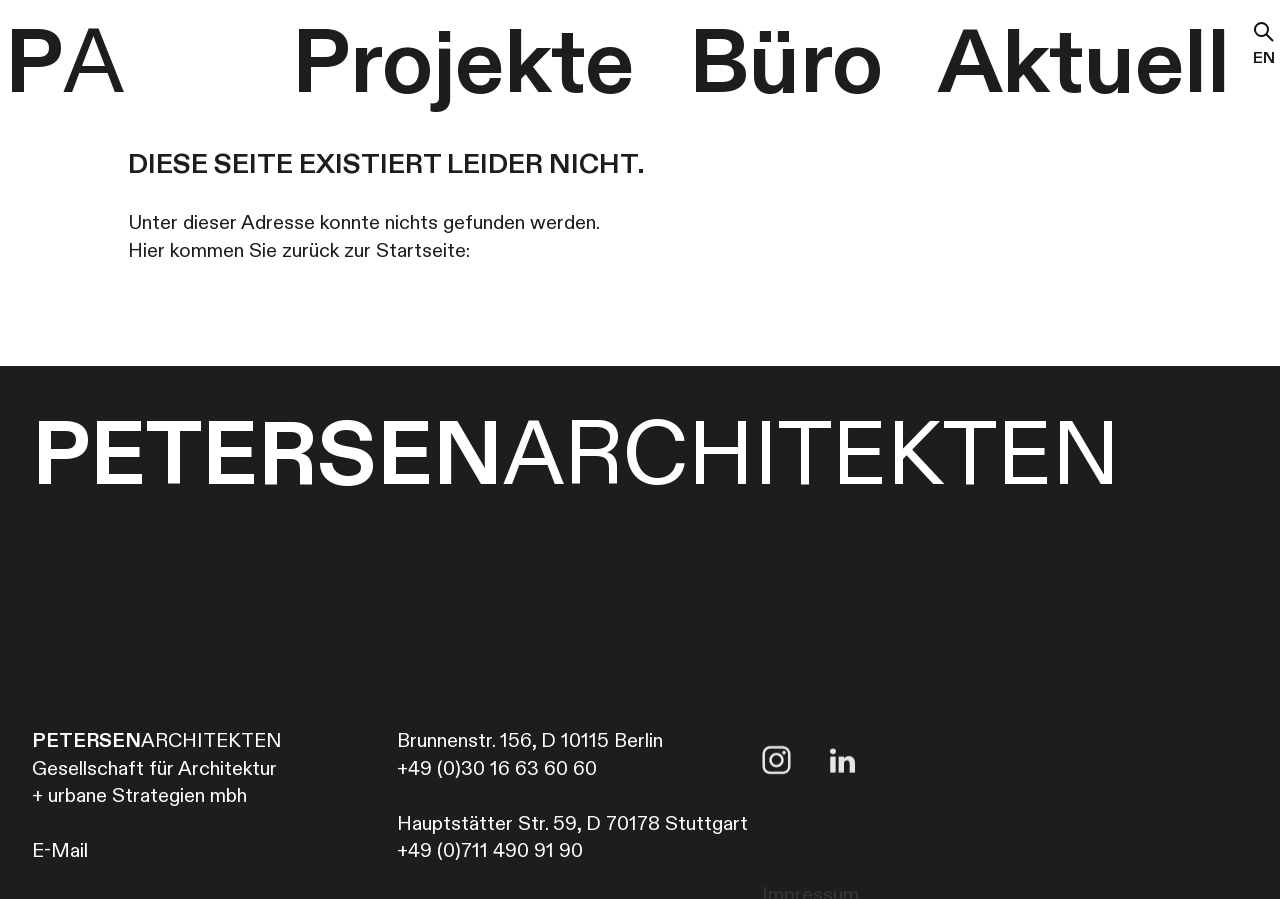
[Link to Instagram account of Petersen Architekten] (776, 798)
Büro (786, 67)
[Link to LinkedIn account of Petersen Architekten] (842, 798)
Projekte (463, 67)
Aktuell (1084, 67)
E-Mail (60, 852)
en (1264, 61)
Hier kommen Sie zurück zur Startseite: (299, 252)
